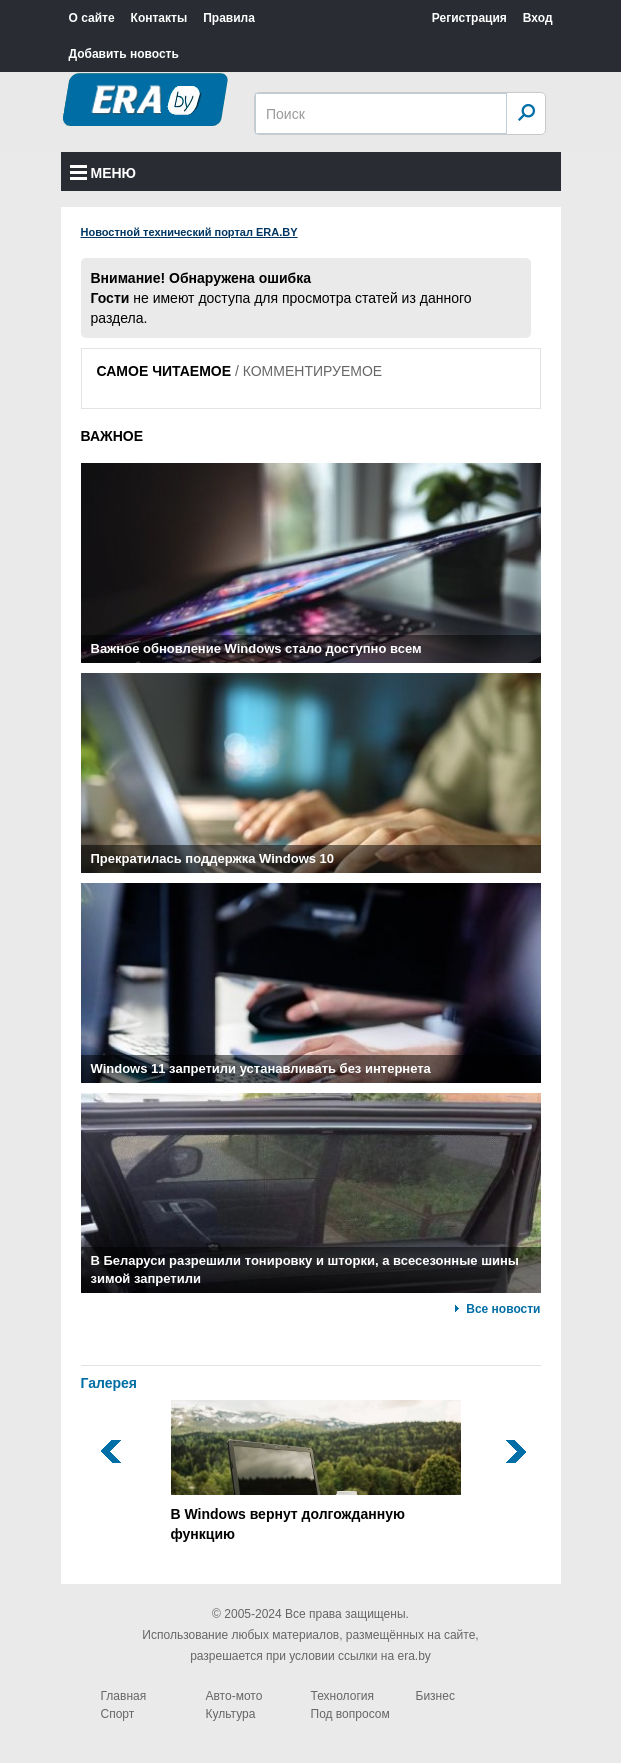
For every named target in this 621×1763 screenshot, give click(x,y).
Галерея (109, 1383)
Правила (229, 18)
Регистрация (469, 18)
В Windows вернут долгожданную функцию (316, 1471)
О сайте (92, 18)
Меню (103, 173)
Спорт (118, 1714)
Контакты (159, 18)
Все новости (503, 1309)
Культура (231, 1714)
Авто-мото (234, 1696)
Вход (538, 18)
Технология (343, 1696)
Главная (124, 1696)
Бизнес (435, 1696)
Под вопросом (350, 1714)
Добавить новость (124, 54)
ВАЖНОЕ (112, 436)
